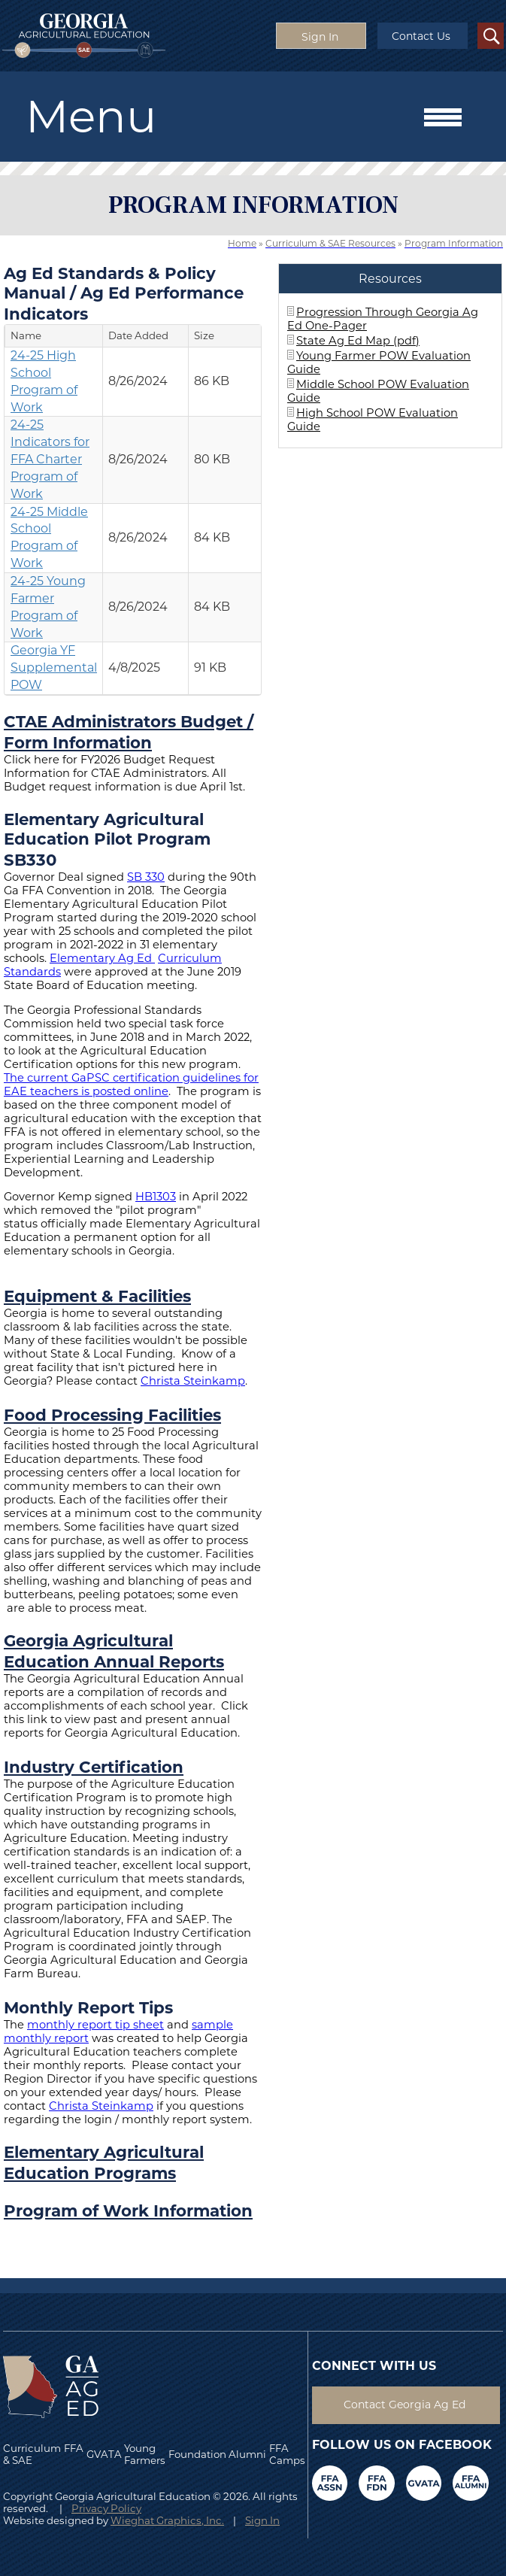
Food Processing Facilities (112, 1415)
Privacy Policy (106, 2508)
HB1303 (155, 1196)
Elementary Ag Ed (101, 958)
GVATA (104, 2454)
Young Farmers (144, 2454)
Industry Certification (93, 1766)
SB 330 (146, 877)
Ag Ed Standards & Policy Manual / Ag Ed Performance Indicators (124, 293)
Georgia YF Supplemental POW (54, 667)
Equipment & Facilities (97, 1296)
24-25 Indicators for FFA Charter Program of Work (50, 458)
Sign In (262, 2520)
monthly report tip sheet (95, 2024)
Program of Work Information (128, 2210)
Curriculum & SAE (32, 2454)
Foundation (197, 2454)
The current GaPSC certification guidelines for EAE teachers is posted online (131, 1084)
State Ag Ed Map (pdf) (358, 340)
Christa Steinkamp (193, 1381)
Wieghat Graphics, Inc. (167, 2520)
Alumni (247, 2454)
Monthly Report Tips (88, 2007)
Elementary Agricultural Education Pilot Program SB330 (107, 839)
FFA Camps (287, 2454)
